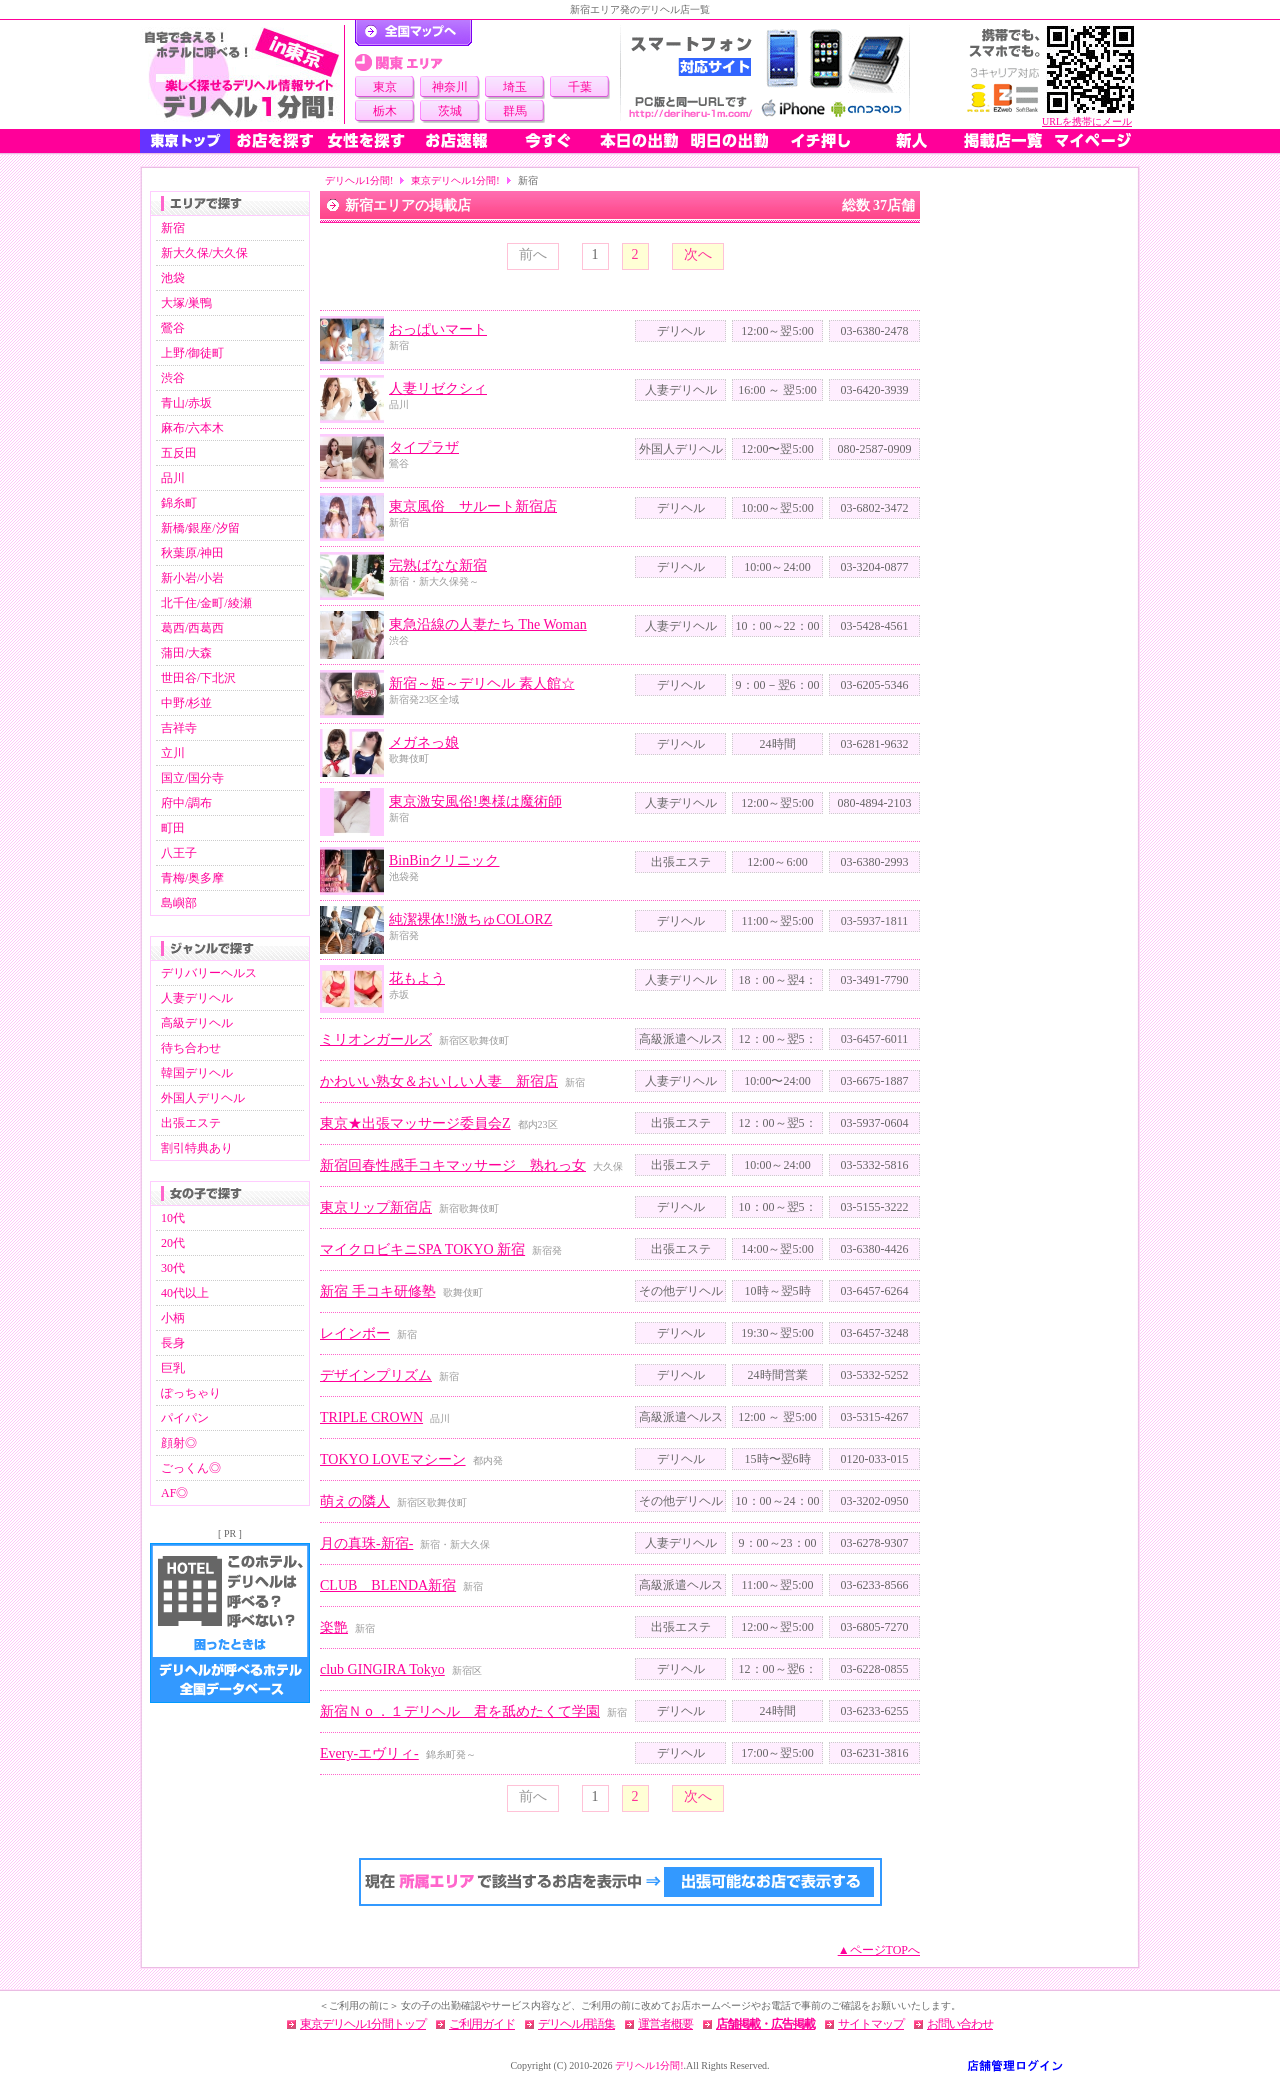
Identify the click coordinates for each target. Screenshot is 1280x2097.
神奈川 (450, 87)
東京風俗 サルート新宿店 (473, 506)
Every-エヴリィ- (369, 1753)
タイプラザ (424, 447)
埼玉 (515, 87)
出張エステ (191, 1123)
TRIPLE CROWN (371, 1417)
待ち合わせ (191, 1048)
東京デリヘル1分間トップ (363, 2024)
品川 (173, 478)
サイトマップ (871, 2024)
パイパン (185, 1418)
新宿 (173, 228)
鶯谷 (173, 328)
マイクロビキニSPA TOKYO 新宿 (422, 1249)
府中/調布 (186, 803)
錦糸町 (179, 503)
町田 (173, 828)
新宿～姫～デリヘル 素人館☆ (482, 683)
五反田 (179, 453)
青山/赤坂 (186, 403)
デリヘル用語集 (576, 2024)
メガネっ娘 (424, 742)
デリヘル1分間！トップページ (413, 33)
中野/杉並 (186, 703)
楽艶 (334, 1627)
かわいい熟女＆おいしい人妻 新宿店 (439, 1081)
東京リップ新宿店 (376, 1207)
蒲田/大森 (186, 653)
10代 (173, 1218)
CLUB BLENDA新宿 (388, 1585)
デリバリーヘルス (209, 973)
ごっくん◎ (191, 1468)
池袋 (173, 278)
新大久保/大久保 (204, 253)
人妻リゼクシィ (438, 388)
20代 (173, 1243)
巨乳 (173, 1368)
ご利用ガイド (482, 2024)
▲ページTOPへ (879, 1950)
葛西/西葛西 (192, 628)
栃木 (385, 111)
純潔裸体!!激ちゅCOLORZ (470, 919)
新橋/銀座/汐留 (200, 528)
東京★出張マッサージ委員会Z (415, 1123)
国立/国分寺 (192, 778)
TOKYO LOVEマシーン (393, 1459)
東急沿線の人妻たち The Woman (488, 624)
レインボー (355, 1333)
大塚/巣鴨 (186, 303)
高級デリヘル (197, 1023)
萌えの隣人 (355, 1501)
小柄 (173, 1318)
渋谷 (173, 378)
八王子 (179, 853)
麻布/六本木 (192, 428)
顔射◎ (179, 1443)
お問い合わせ (960, 2024)
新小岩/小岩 (192, 578)
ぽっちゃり (191, 1393)
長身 (173, 1343)
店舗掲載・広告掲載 (765, 2024)
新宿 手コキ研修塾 (378, 1291)
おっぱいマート (438, 329)
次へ (698, 254)
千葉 (580, 87)
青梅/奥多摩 (192, 878)
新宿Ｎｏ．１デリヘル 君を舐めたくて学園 (460, 1711)
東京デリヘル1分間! (455, 180)
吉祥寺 (179, 728)
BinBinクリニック (444, 860)
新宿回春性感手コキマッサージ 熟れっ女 (453, 1165)
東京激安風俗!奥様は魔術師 (475, 801)
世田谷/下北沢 (198, 678)
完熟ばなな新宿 (438, 565)
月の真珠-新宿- (366, 1543)
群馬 (515, 111)
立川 (173, 753)
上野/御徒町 (192, 353)
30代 (173, 1268)
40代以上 (185, 1293)
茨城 (450, 111)
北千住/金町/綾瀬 (206, 603)
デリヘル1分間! (359, 180)
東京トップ (185, 141)
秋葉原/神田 (192, 553)
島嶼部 (179, 903)
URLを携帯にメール (1087, 121)
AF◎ (174, 1493)
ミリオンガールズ (376, 1039)
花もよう (417, 978)
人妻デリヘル (197, 998)
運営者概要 (665, 2024)
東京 (385, 87)
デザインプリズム (376, 1375)
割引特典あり (197, 1148)
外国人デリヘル (203, 1098)
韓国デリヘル (197, 1073)
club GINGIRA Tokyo (382, 1669)
